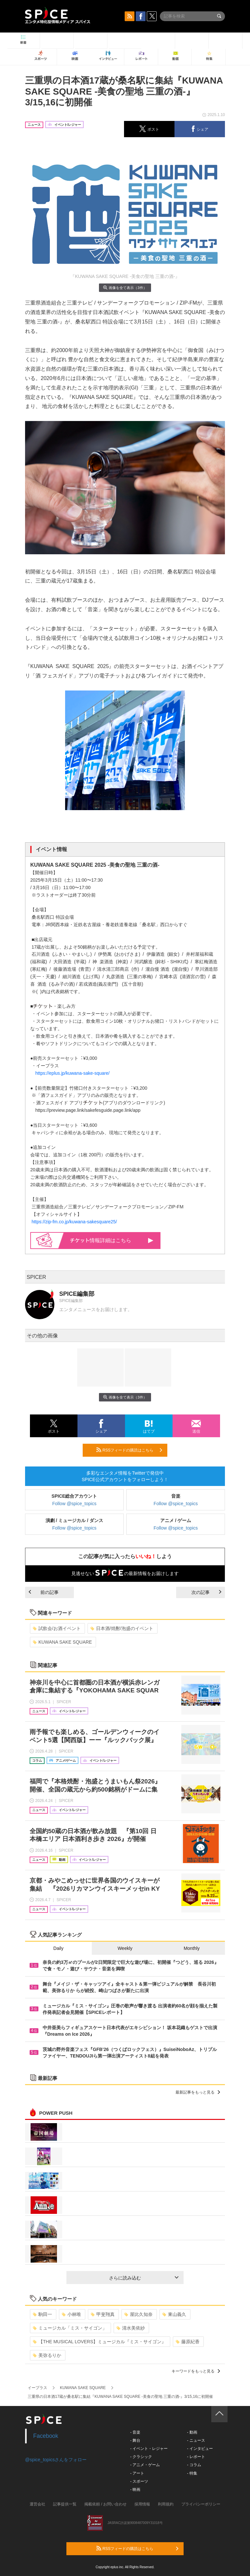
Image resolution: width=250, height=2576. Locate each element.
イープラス (37, 2387)
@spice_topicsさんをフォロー (56, 2459)
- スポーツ (139, 2481)
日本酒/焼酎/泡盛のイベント (121, 1628)
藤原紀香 (188, 2341)
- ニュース (196, 2440)
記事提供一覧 (64, 2504)
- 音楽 (135, 2432)
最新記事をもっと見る (197, 2092)
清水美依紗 (131, 2328)
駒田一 (42, 2314)
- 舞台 (135, 2440)
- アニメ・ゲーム (145, 2465)
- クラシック (141, 2456)
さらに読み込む (143, 2277)
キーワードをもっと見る (196, 2371)
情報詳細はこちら (111, 1240)
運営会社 (37, 2504)
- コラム (194, 2465)
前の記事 (44, 1592)
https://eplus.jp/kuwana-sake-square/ (72, 1073)
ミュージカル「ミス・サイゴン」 (70, 2328)
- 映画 (135, 2489)
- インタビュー (200, 2448)
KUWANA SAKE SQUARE (62, 1642)
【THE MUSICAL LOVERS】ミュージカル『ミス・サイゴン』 (99, 2341)
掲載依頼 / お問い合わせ (105, 2504)
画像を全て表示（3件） (124, 287)
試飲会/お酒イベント (57, 1628)
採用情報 (142, 2504)
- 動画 (192, 2432)
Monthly (192, 1948)
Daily (58, 1948)
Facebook (45, 2436)
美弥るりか (47, 2355)
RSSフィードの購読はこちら (129, 1449)
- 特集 (192, 2473)
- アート (137, 2473)
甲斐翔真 (103, 2314)
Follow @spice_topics (74, 1503)
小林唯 (71, 2314)
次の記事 (206, 1592)
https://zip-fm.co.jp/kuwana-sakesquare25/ (74, 1221)
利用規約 (166, 2504)
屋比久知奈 (138, 2314)
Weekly (125, 1948)
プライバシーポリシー (200, 2504)
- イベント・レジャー (149, 2448)
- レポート (196, 2456)
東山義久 (174, 2314)
